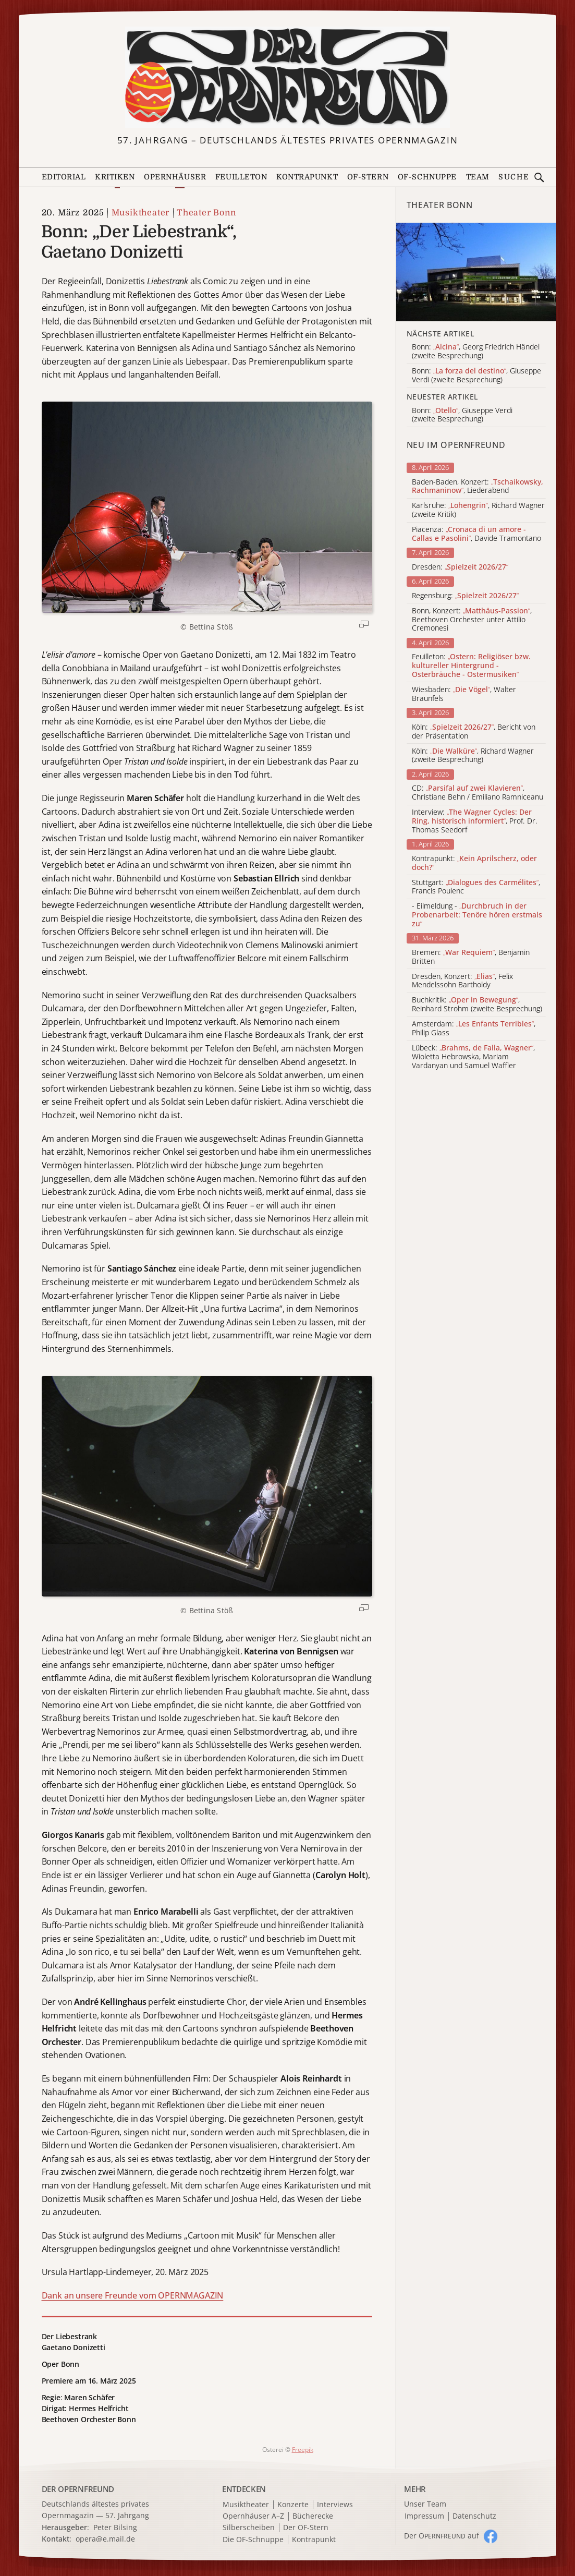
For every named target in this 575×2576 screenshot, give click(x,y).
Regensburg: (465, 595)
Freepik (302, 2449)
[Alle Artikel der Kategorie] (476, 272)
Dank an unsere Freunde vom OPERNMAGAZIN (133, 2295)
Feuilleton (241, 177)
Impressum (424, 2516)
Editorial (64, 177)
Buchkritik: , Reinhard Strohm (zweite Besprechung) (477, 1004)
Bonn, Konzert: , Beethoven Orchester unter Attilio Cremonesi (472, 620)
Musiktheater (141, 212)
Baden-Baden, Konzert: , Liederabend (477, 486)
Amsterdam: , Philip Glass (473, 1028)
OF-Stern (367, 177)
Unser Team (425, 2504)
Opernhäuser (175, 177)
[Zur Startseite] (287, 77)
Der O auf (441, 2536)
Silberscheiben (249, 2527)
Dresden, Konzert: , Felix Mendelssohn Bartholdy (462, 981)
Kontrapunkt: (474, 863)
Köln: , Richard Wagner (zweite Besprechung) (473, 756)
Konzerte (293, 2504)
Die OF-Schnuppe (253, 2539)
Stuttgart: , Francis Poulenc (476, 887)
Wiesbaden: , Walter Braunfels (464, 694)
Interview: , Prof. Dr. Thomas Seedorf (474, 821)
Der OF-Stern (305, 2527)
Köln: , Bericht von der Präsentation (473, 732)
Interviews (335, 2504)
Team (478, 177)
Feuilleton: (471, 665)
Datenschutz (474, 2516)
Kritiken (114, 177)
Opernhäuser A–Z (253, 2516)
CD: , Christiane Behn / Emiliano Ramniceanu (477, 793)
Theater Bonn (206, 212)
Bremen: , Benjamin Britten (471, 957)
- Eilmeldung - (477, 915)
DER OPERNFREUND (78, 2489)
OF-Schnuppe (427, 177)
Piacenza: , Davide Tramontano (476, 534)
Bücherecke (312, 2516)
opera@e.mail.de (105, 2539)
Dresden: (460, 567)
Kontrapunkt (307, 177)
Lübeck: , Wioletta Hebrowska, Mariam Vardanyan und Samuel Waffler (473, 1057)
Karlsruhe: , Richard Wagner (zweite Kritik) (478, 510)
